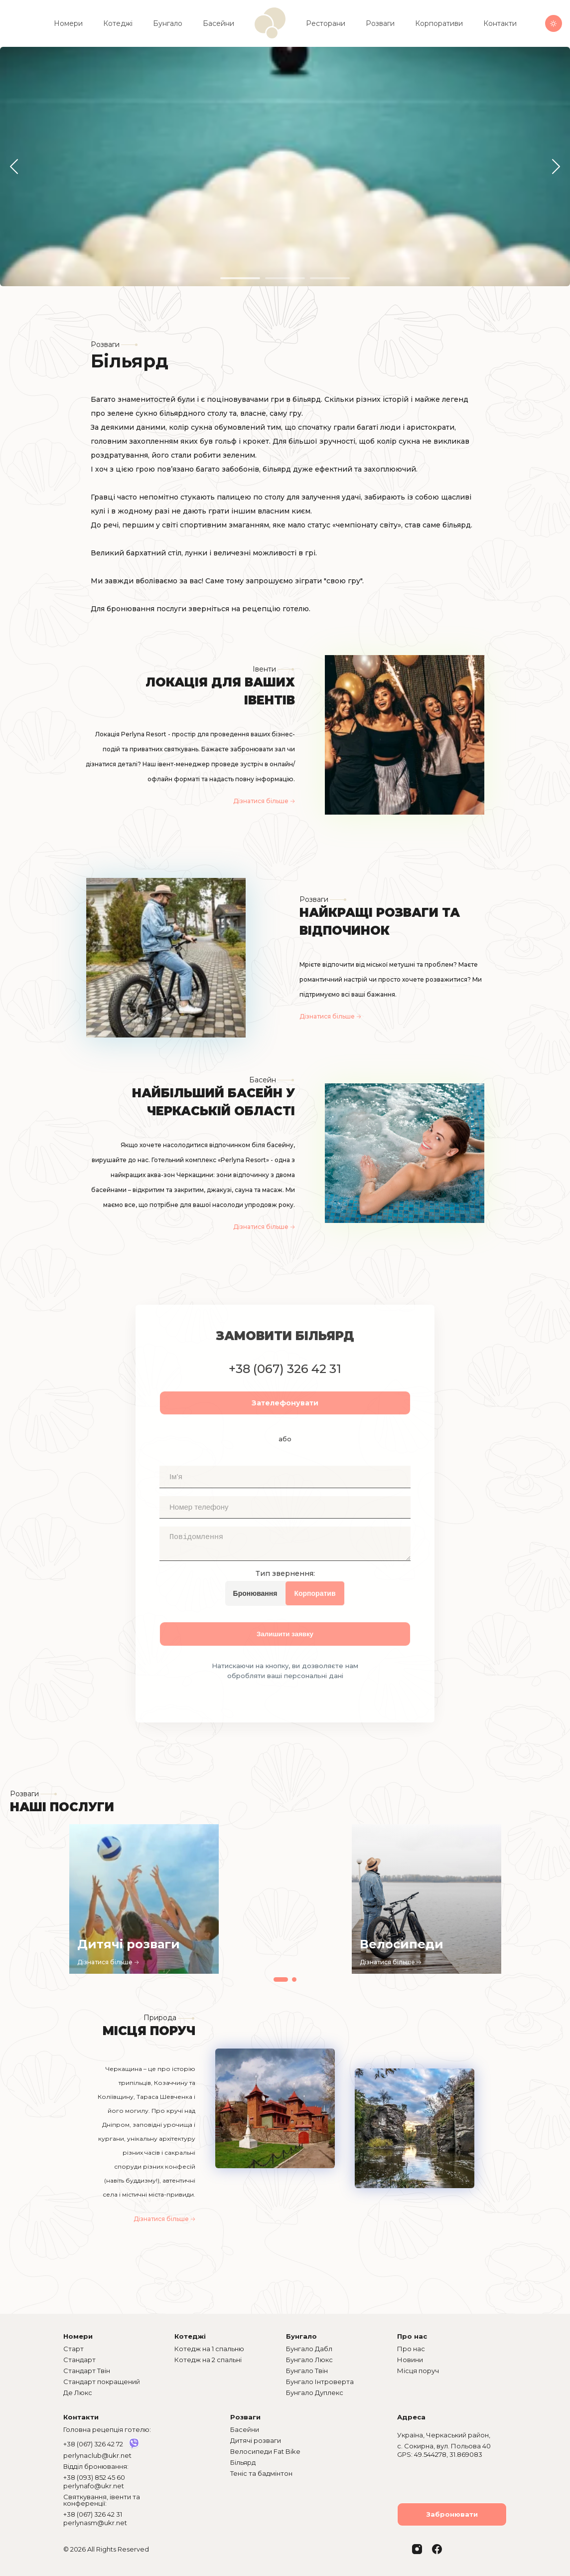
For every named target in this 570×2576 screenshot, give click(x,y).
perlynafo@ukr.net (93, 2486)
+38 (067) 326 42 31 (92, 2514)
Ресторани (325, 23)
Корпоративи (439, 23)
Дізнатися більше (264, 801)
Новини (410, 2360)
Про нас (411, 2349)
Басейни (218, 23)
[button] (14, 166)
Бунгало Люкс (309, 2360)
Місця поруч (418, 2371)
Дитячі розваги (255, 2440)
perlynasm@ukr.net (95, 2523)
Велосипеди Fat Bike (265, 2451)
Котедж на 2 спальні (208, 2360)
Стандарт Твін (86, 2371)
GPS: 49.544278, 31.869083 (439, 2454)
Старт (73, 2349)
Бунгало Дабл (309, 2349)
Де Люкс (77, 2393)
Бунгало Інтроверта (320, 2382)
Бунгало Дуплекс (314, 2393)
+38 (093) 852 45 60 (94, 2477)
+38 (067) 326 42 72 (93, 2444)
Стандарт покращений (101, 2382)
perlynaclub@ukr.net (97, 2455)
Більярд (243, 2462)
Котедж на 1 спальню (209, 2349)
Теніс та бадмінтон (261, 2473)
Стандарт (79, 2360)
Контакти (500, 23)
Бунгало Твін (307, 2371)
